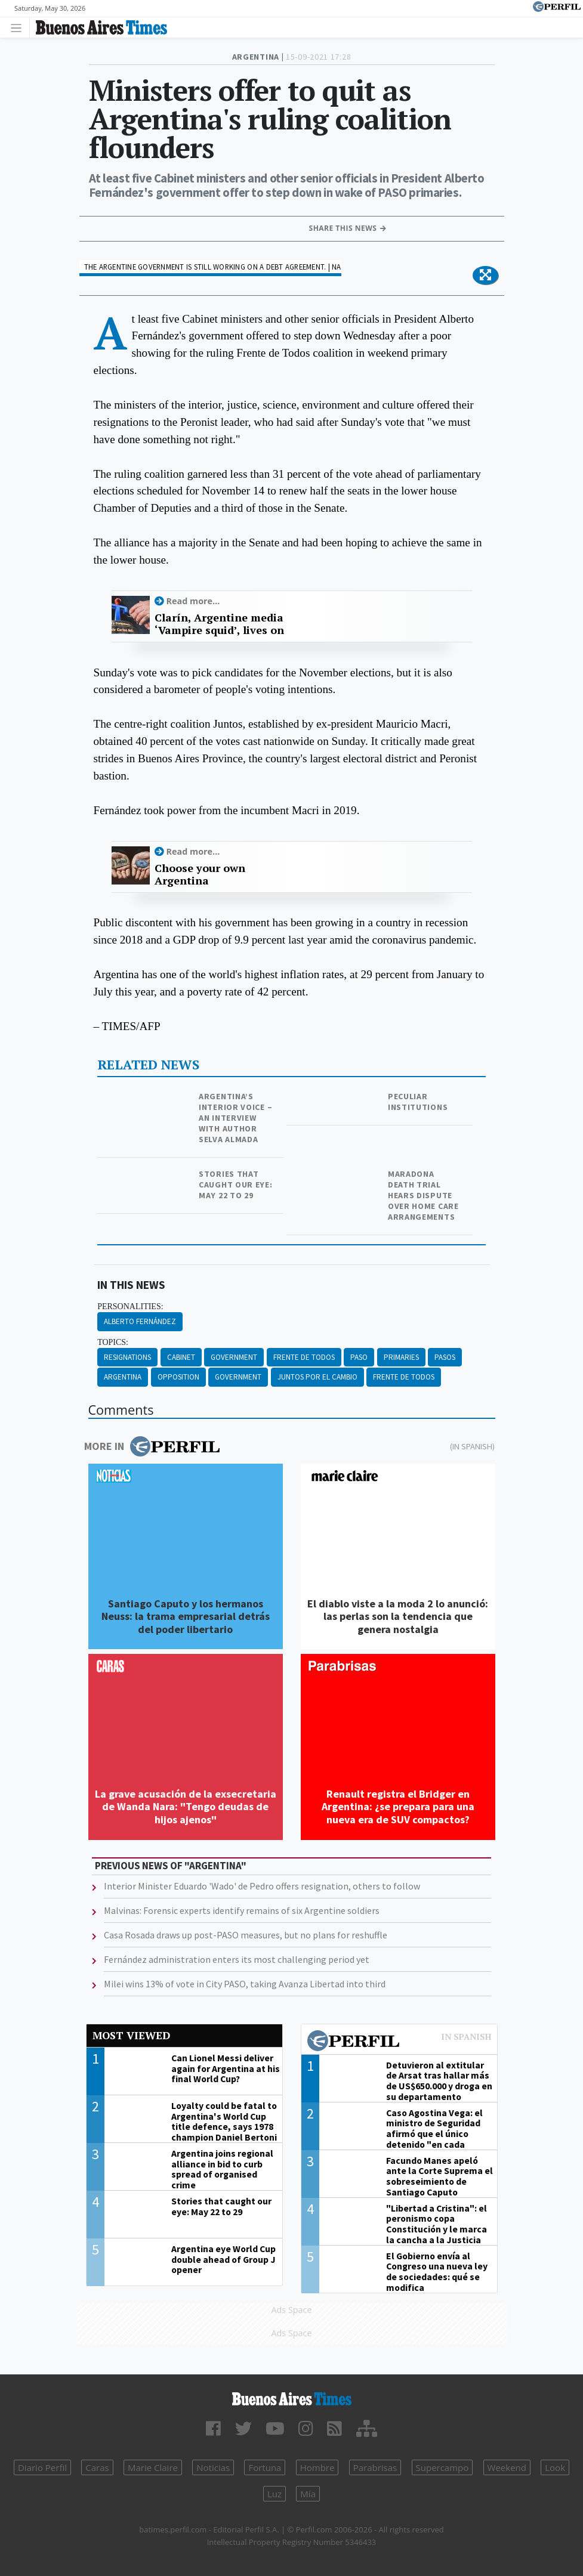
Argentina (122, 1377)
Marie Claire (153, 2467)
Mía (308, 2494)
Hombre (317, 2467)
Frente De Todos (304, 1357)
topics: (112, 1342)
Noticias (213, 2467)
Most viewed (131, 2035)
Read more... (193, 601)
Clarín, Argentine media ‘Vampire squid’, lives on (219, 624)
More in (152, 1446)
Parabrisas (375, 2467)
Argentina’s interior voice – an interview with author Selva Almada (235, 1118)
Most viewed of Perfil (399, 2042)
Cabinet (181, 1357)
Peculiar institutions (418, 1101)
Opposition (178, 1377)
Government (234, 1357)
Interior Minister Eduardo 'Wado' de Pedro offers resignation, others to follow (262, 1886)
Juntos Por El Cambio (317, 1377)
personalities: (130, 1306)
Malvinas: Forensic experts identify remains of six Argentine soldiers (242, 1910)
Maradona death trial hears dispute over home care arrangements (423, 1195)
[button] (485, 275)
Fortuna (264, 2467)
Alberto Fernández (140, 1321)
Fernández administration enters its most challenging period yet (236, 1959)
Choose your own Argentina (200, 874)
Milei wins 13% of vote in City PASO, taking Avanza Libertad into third (244, 1984)
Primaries (401, 1357)
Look (555, 2467)
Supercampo (442, 2467)
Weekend (507, 2467)
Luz (274, 2494)
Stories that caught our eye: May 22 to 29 (236, 1184)
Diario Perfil (42, 2467)
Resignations (127, 1357)
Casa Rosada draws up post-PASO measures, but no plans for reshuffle (245, 1935)
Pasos (444, 1357)
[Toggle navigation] (19, 27)
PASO (359, 1357)
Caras (97, 2467)
